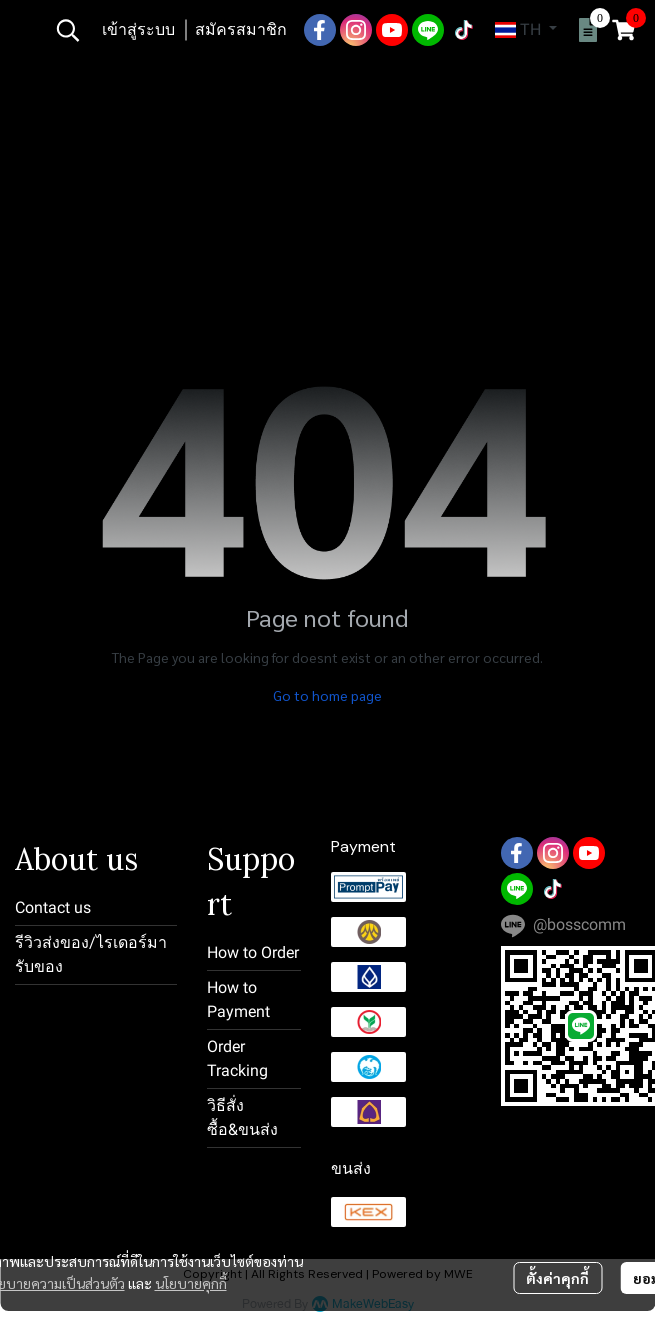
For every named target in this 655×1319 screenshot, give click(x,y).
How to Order (253, 952)
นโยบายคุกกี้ (191, 1283)
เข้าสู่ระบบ (138, 29)
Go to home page (327, 695)
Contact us (53, 907)
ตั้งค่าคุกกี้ (557, 1278)
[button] (68, 30)
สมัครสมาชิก (241, 29)
